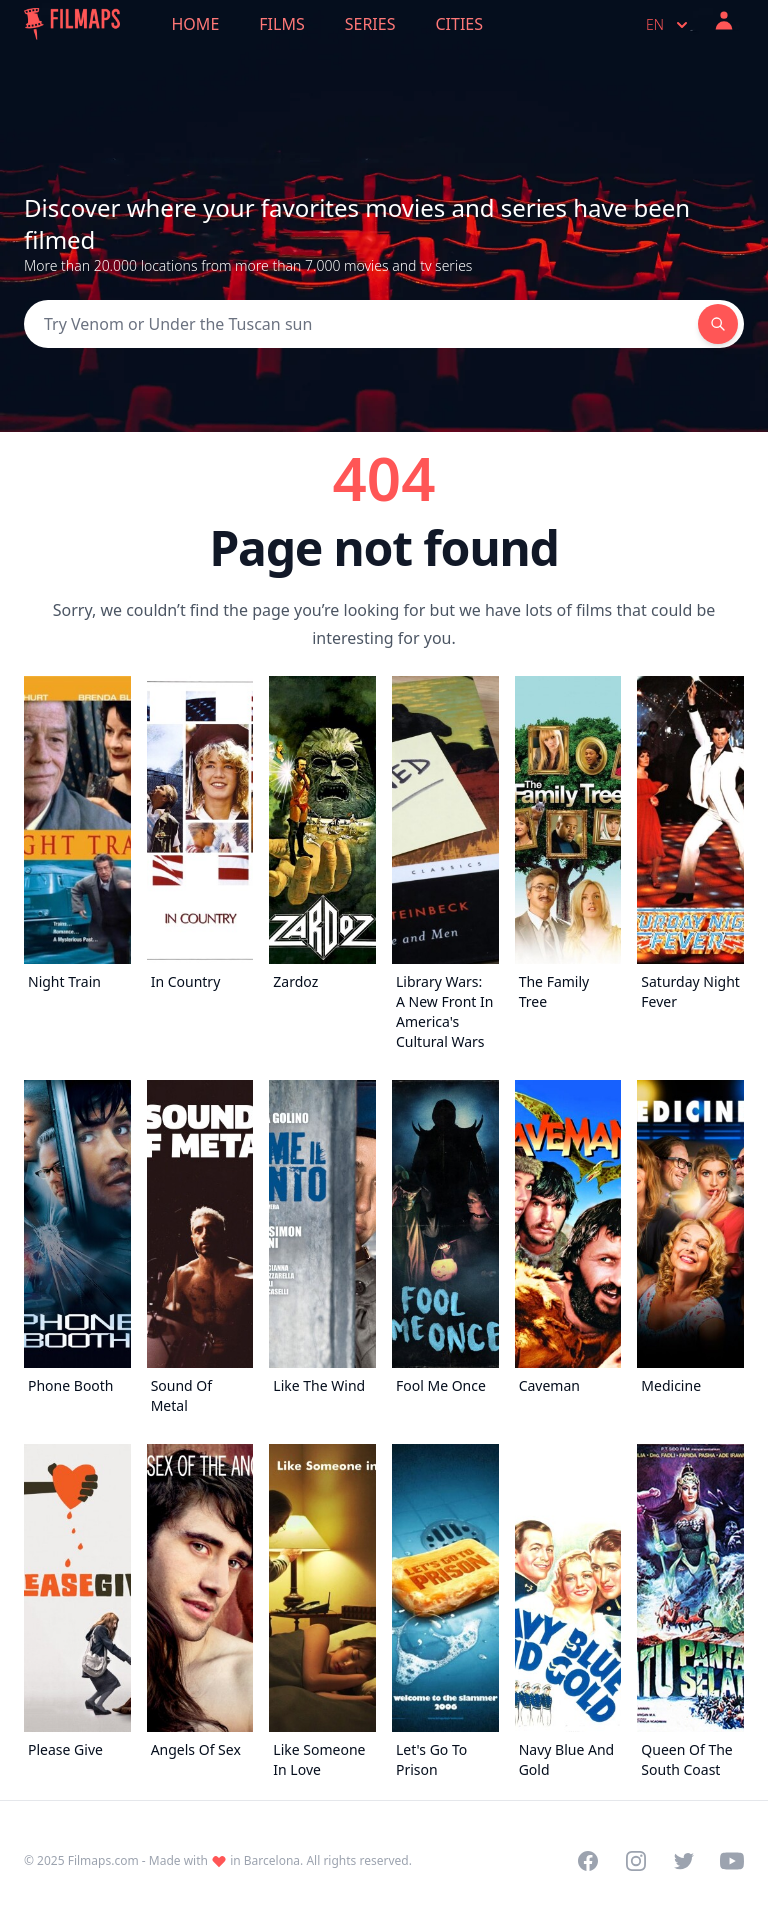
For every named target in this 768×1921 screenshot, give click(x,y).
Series (370, 24)
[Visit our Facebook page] (588, 1861)
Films (281, 24)
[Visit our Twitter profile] (684, 1861)
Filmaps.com (103, 1860)
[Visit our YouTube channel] (732, 1861)
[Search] (361, 324)
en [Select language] (669, 25)
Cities (459, 24)
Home (196, 24)
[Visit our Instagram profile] (636, 1861)
